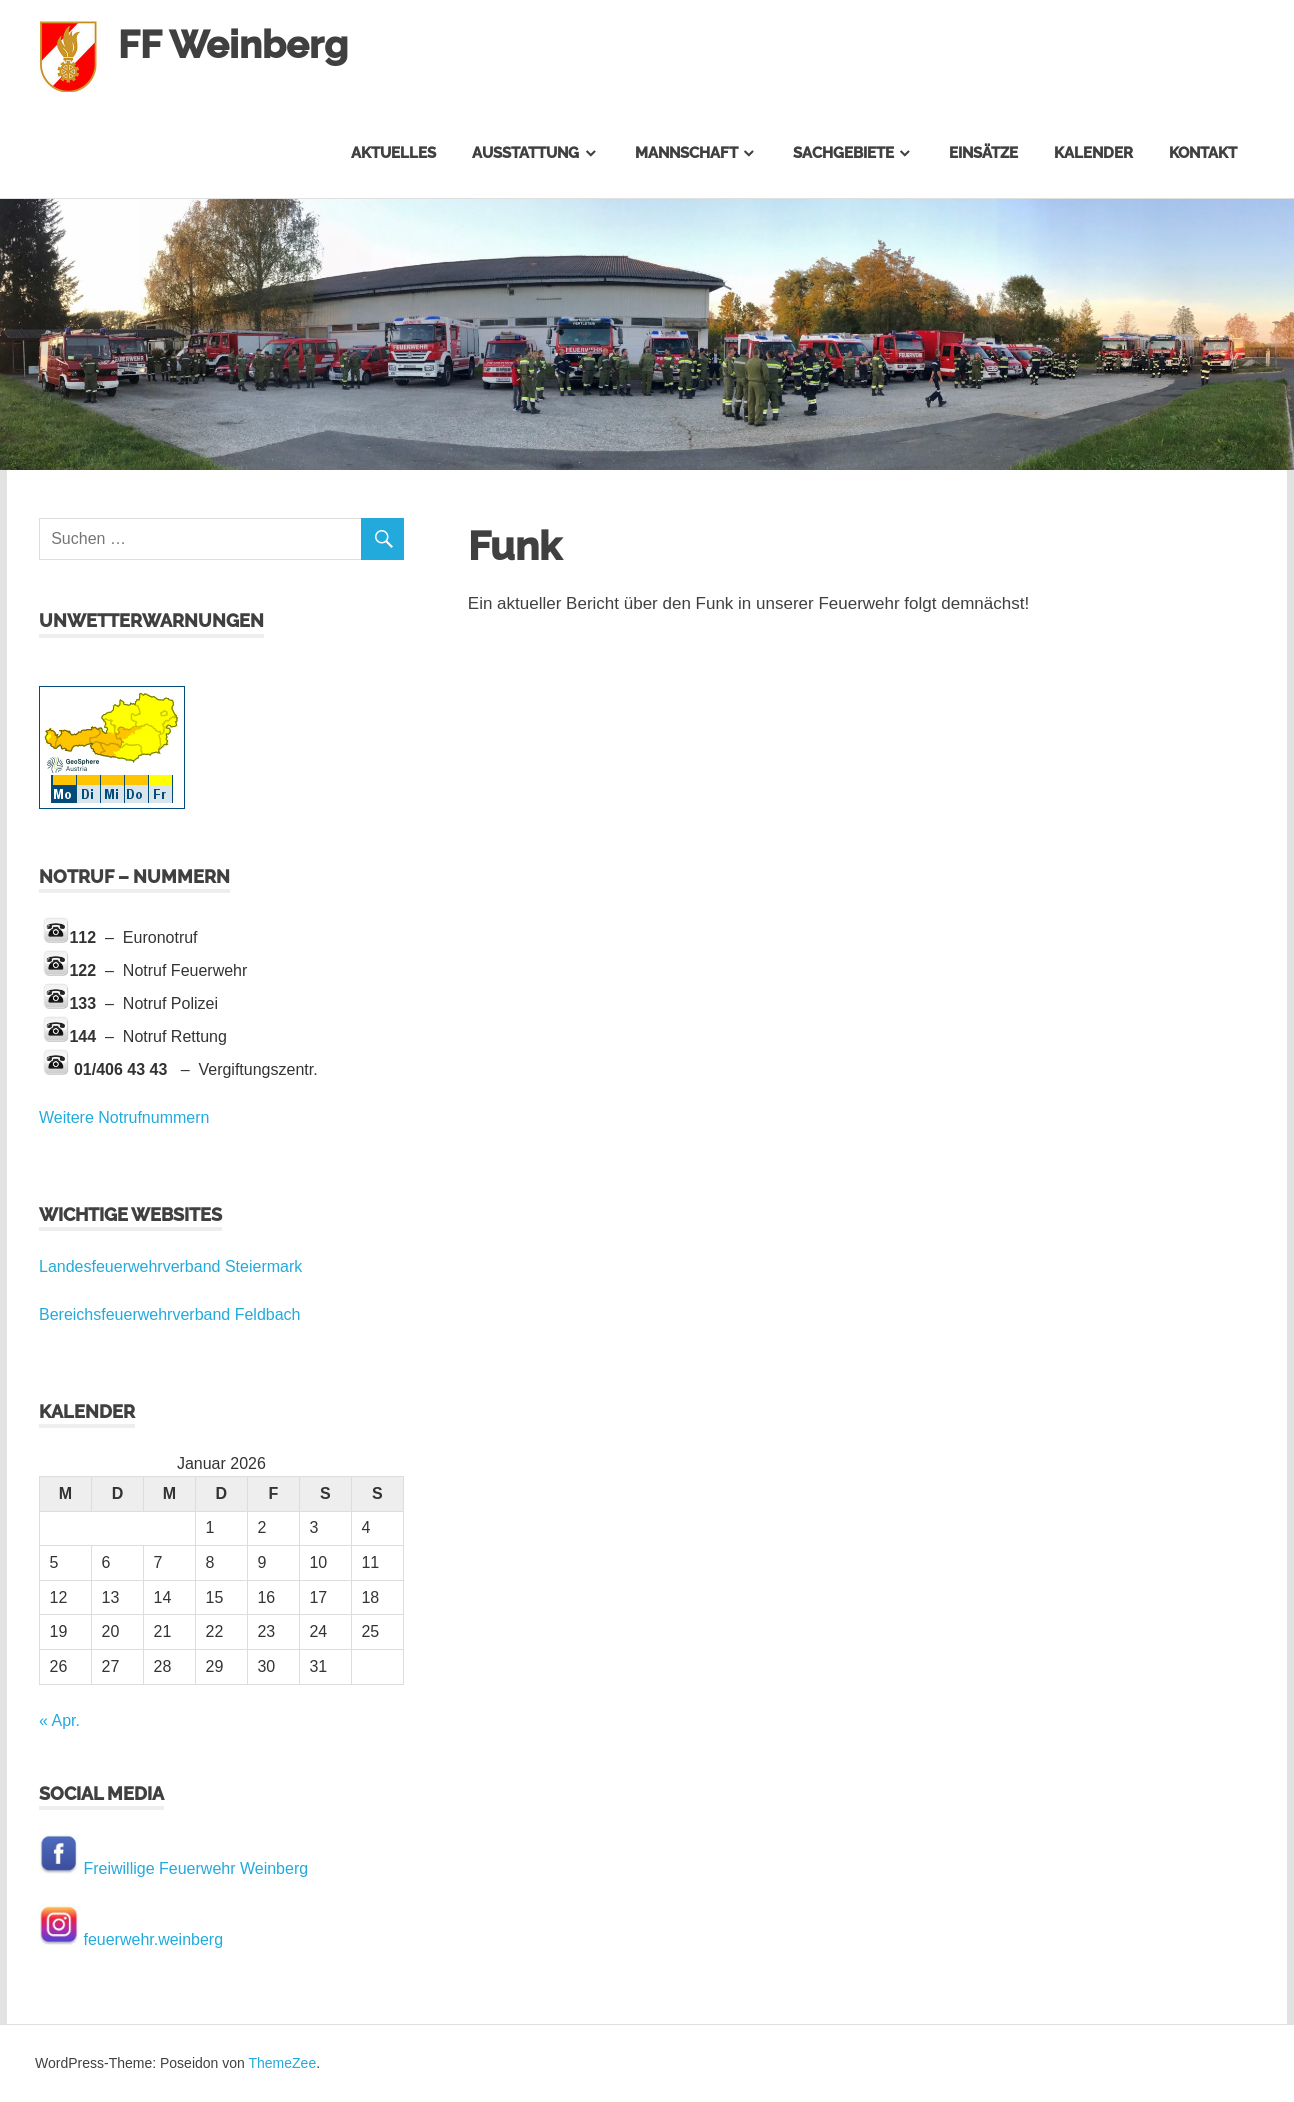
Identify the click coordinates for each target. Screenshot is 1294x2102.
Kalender (1093, 153)
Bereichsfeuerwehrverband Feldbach (169, 1314)
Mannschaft (686, 153)
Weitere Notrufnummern (124, 1117)
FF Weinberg (233, 44)
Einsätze (983, 153)
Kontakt (1203, 153)
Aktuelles (393, 153)
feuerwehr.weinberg (153, 1939)
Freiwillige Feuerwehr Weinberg (195, 1868)
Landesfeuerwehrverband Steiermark (170, 1266)
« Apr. (59, 1720)
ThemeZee (282, 2063)
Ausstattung (525, 153)
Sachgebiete (843, 153)
